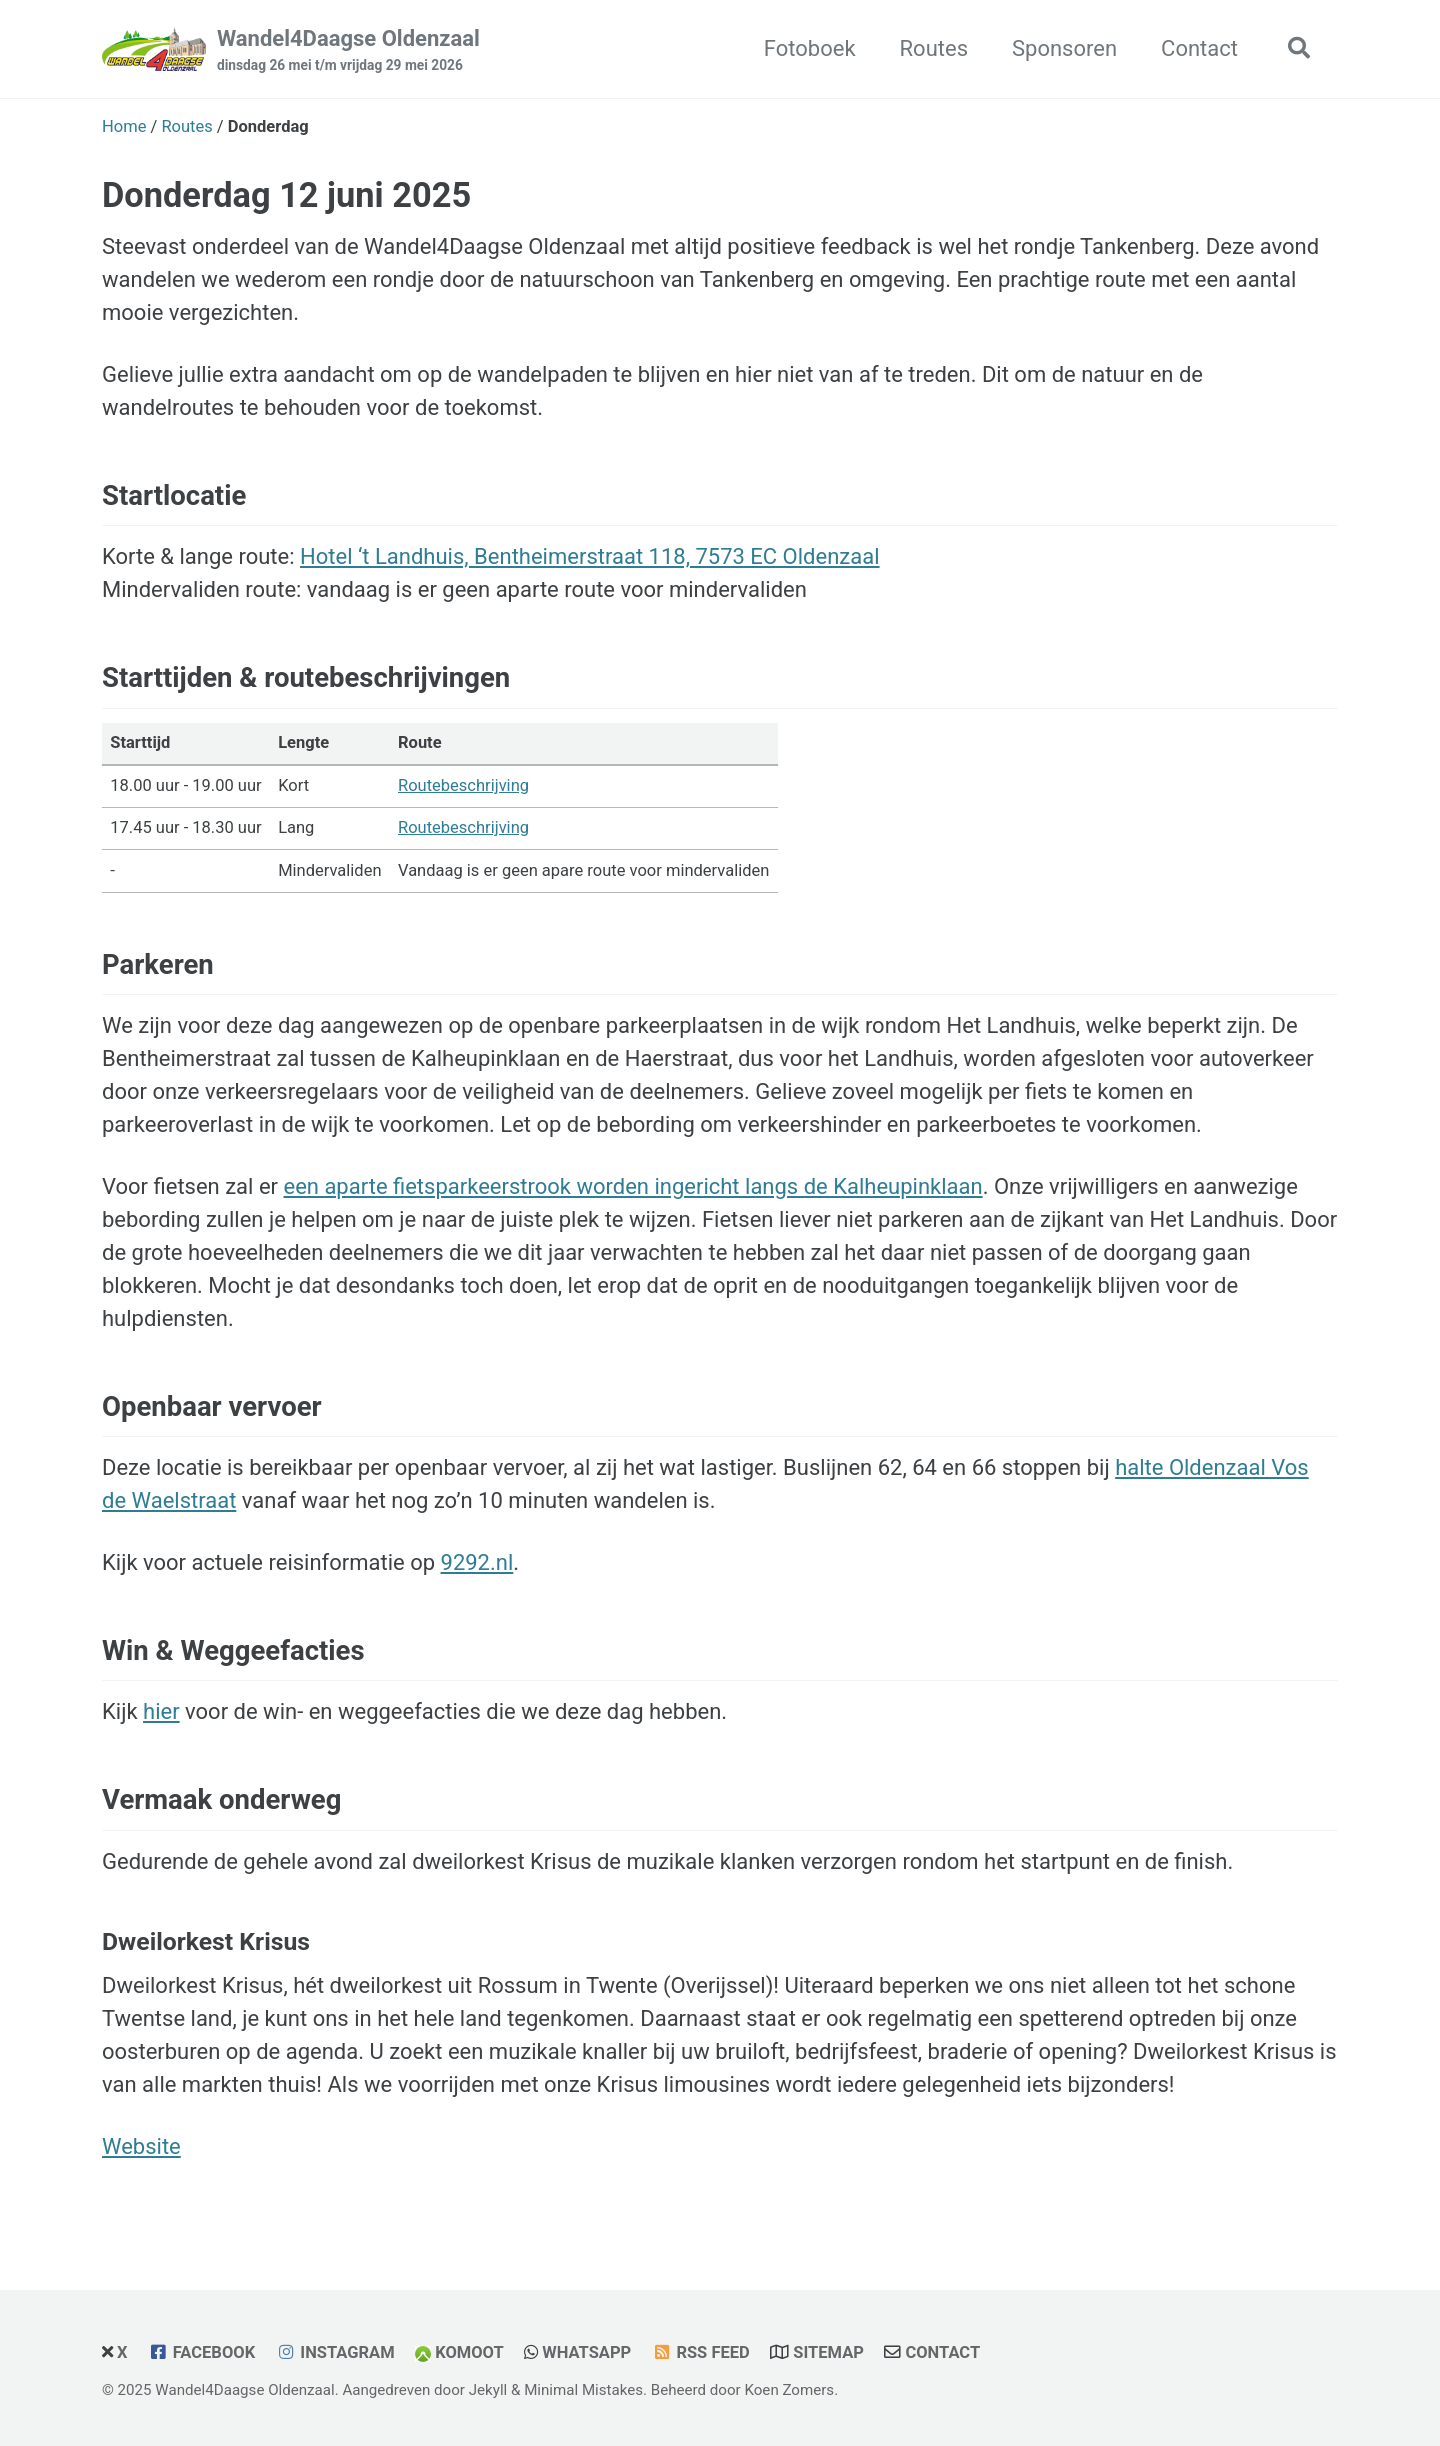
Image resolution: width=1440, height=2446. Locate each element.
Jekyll (488, 2390)
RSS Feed (712, 2352)
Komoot (469, 2352)
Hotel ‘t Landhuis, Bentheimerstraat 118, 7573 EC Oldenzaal (590, 556)
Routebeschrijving (463, 785)
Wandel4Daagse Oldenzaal (348, 51)
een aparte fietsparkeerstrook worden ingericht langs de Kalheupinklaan (632, 1186)
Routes (934, 48)
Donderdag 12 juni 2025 (286, 195)
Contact (1199, 48)
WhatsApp (586, 2352)
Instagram (347, 2352)
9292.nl (477, 1562)
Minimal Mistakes (583, 2390)
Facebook (214, 2352)
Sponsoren (1064, 48)
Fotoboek (810, 48)
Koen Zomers (789, 2390)
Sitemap (828, 2352)
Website (141, 2146)
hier (161, 1711)
